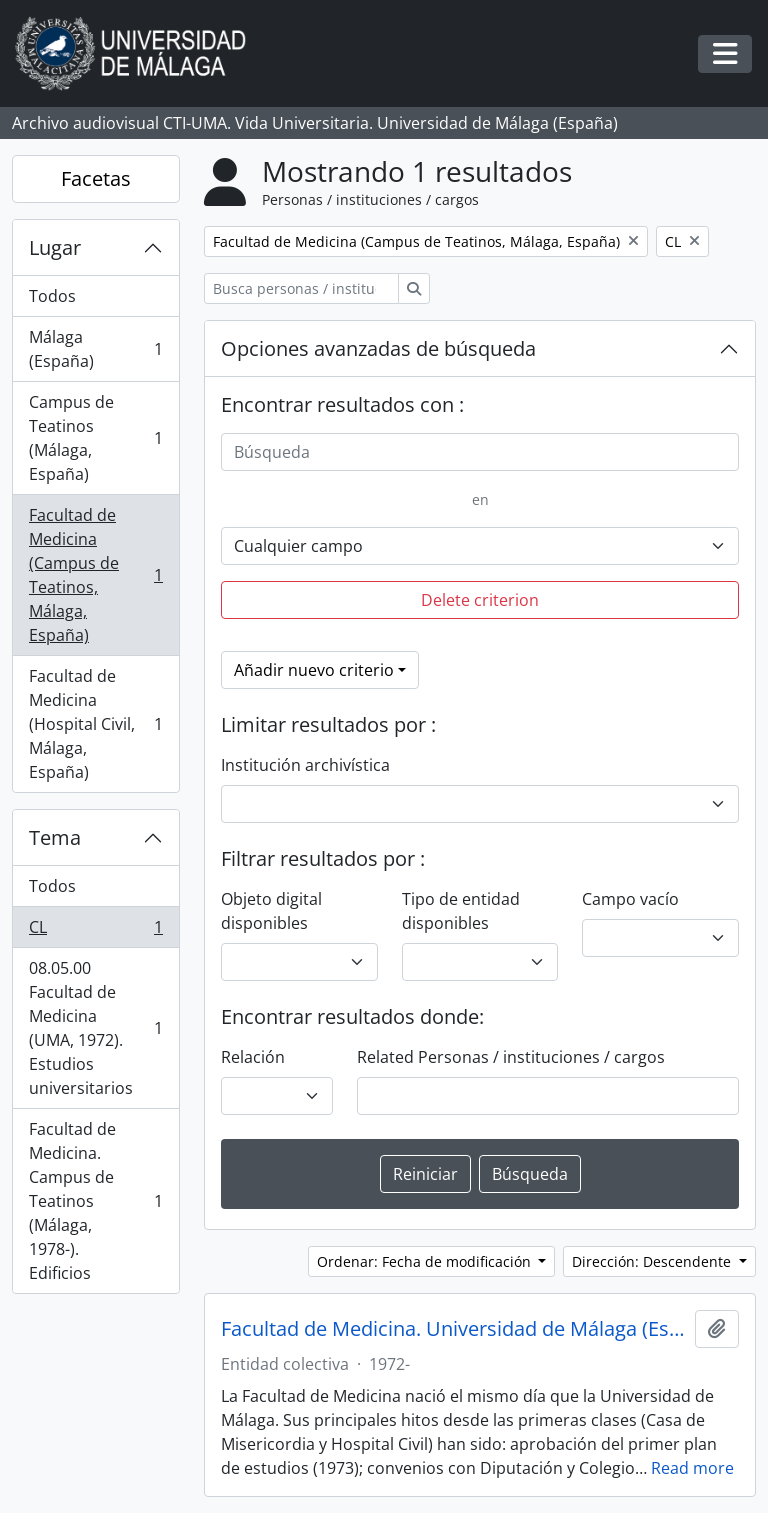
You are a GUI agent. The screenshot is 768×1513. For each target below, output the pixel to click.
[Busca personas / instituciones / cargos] (301, 288)
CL (95, 931)
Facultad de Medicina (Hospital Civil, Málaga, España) (95, 724)
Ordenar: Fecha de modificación (426, 1261)
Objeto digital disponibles (271, 911)
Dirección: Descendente (653, 1261)
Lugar (55, 247)
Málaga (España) (95, 349)
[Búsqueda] (480, 452)
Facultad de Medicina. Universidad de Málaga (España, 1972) (454, 1329)
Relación (253, 1057)
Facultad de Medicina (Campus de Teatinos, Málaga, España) (95, 575)
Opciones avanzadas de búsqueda (378, 348)
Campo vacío (630, 899)
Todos (52, 296)
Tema (55, 837)
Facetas (96, 178)
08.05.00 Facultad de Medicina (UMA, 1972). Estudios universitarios (95, 1028)
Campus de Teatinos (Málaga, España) (95, 438)
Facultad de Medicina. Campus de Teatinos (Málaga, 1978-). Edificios (95, 1201)
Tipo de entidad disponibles (461, 911)
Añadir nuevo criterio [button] (314, 670)
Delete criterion (480, 600)
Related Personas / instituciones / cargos (511, 1057)
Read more (692, 1468)
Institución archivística (305, 765)
